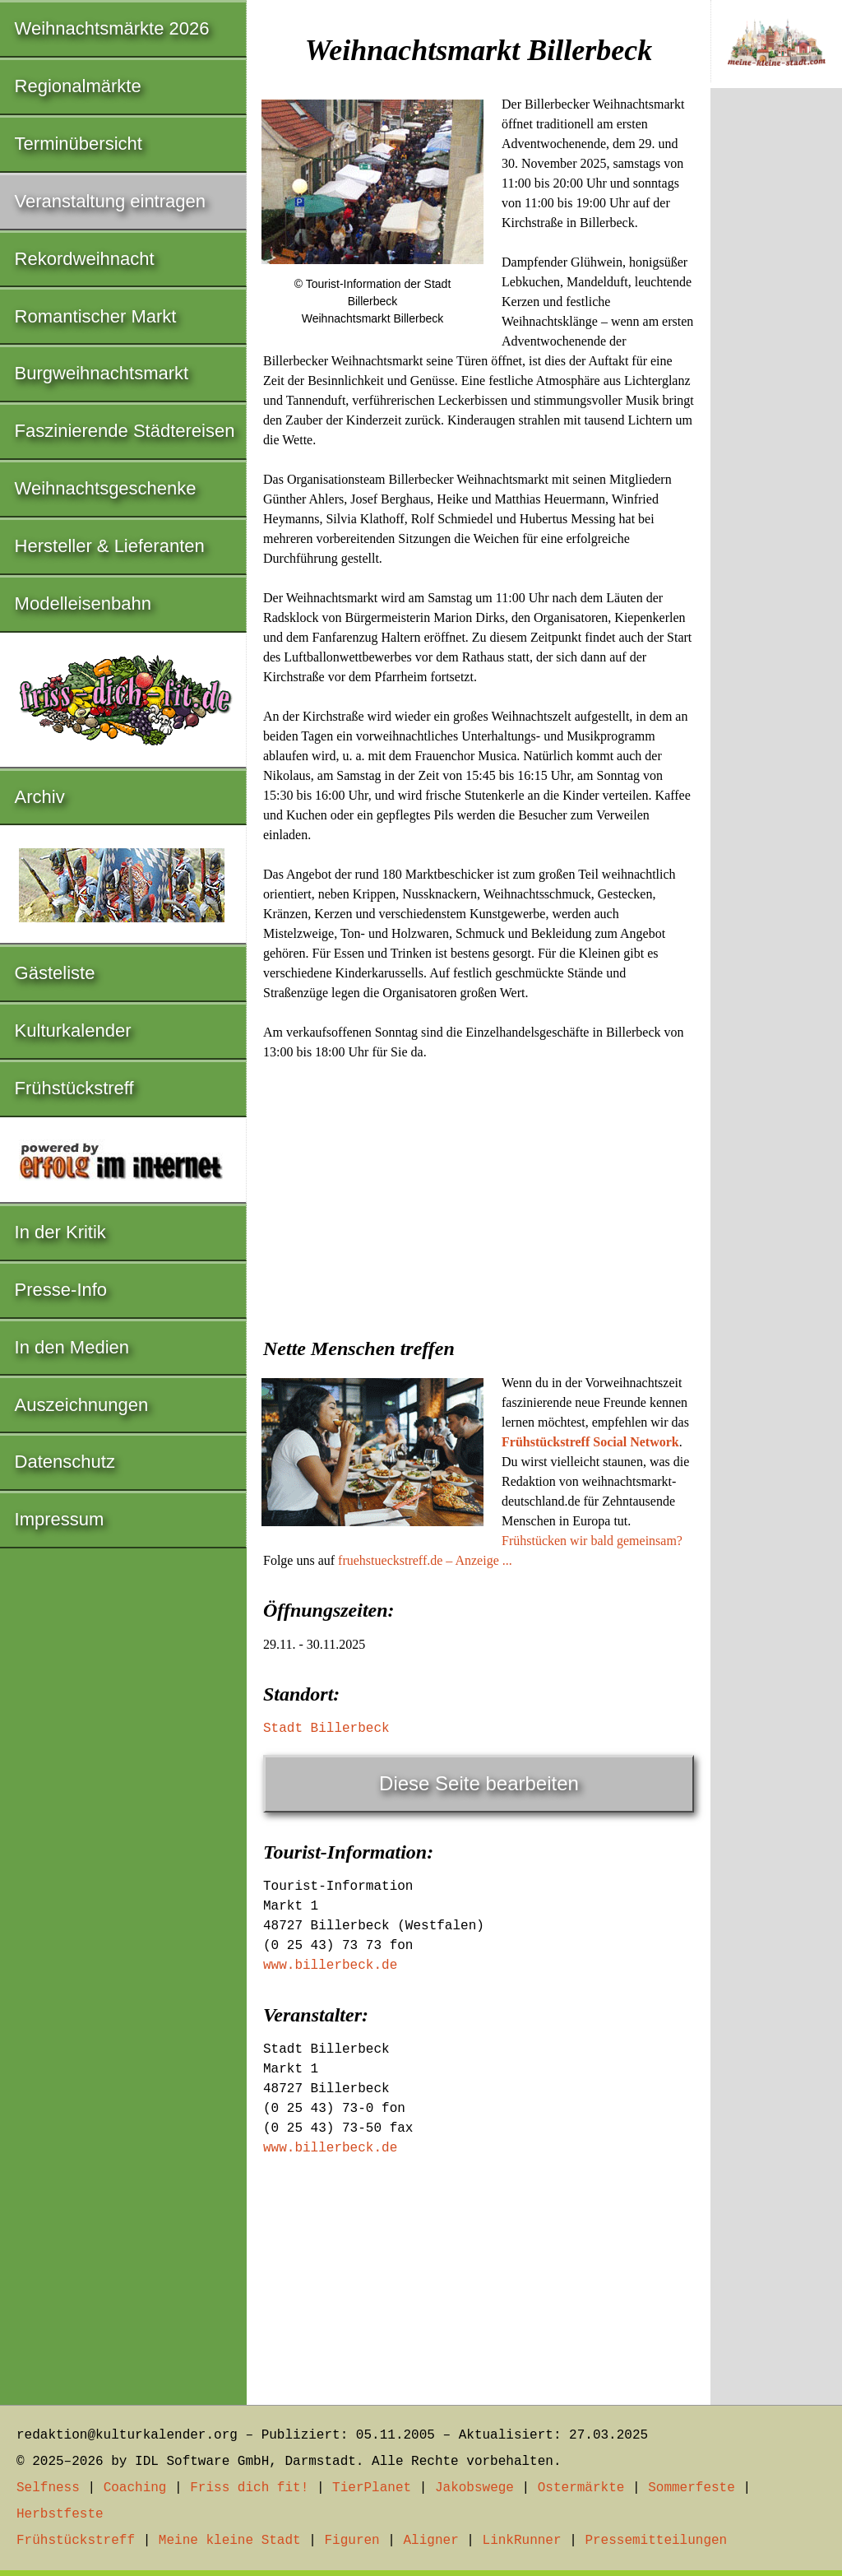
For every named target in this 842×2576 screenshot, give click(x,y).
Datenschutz (65, 1461)
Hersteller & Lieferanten (110, 546)
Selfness (48, 2488)
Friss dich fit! (249, 2488)
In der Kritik (60, 1232)
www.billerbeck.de (330, 1965)
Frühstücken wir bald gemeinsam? (592, 1541)
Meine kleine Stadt (230, 2540)
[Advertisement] (478, 1194)
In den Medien (72, 1347)
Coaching (135, 2488)
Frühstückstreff (74, 1088)
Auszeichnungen (82, 1405)
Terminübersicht (78, 143)
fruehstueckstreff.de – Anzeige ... (425, 1560)
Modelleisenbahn (83, 603)
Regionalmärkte (78, 86)
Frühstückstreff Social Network (590, 1442)
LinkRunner (522, 2540)
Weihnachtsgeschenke (106, 488)
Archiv (40, 797)
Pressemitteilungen (656, 2540)
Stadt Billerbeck (326, 1728)
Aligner (431, 2540)
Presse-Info (61, 1289)
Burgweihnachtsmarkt (102, 373)
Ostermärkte (581, 2488)
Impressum (59, 1519)
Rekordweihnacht (85, 258)
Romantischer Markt (96, 316)
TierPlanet (371, 2488)
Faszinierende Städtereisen (125, 430)
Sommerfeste (691, 2488)
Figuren (351, 2540)
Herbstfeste (60, 2514)
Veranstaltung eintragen (110, 201)
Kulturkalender (73, 1030)
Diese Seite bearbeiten (479, 1783)
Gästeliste (55, 973)
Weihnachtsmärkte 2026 (112, 28)
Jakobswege (474, 2488)
